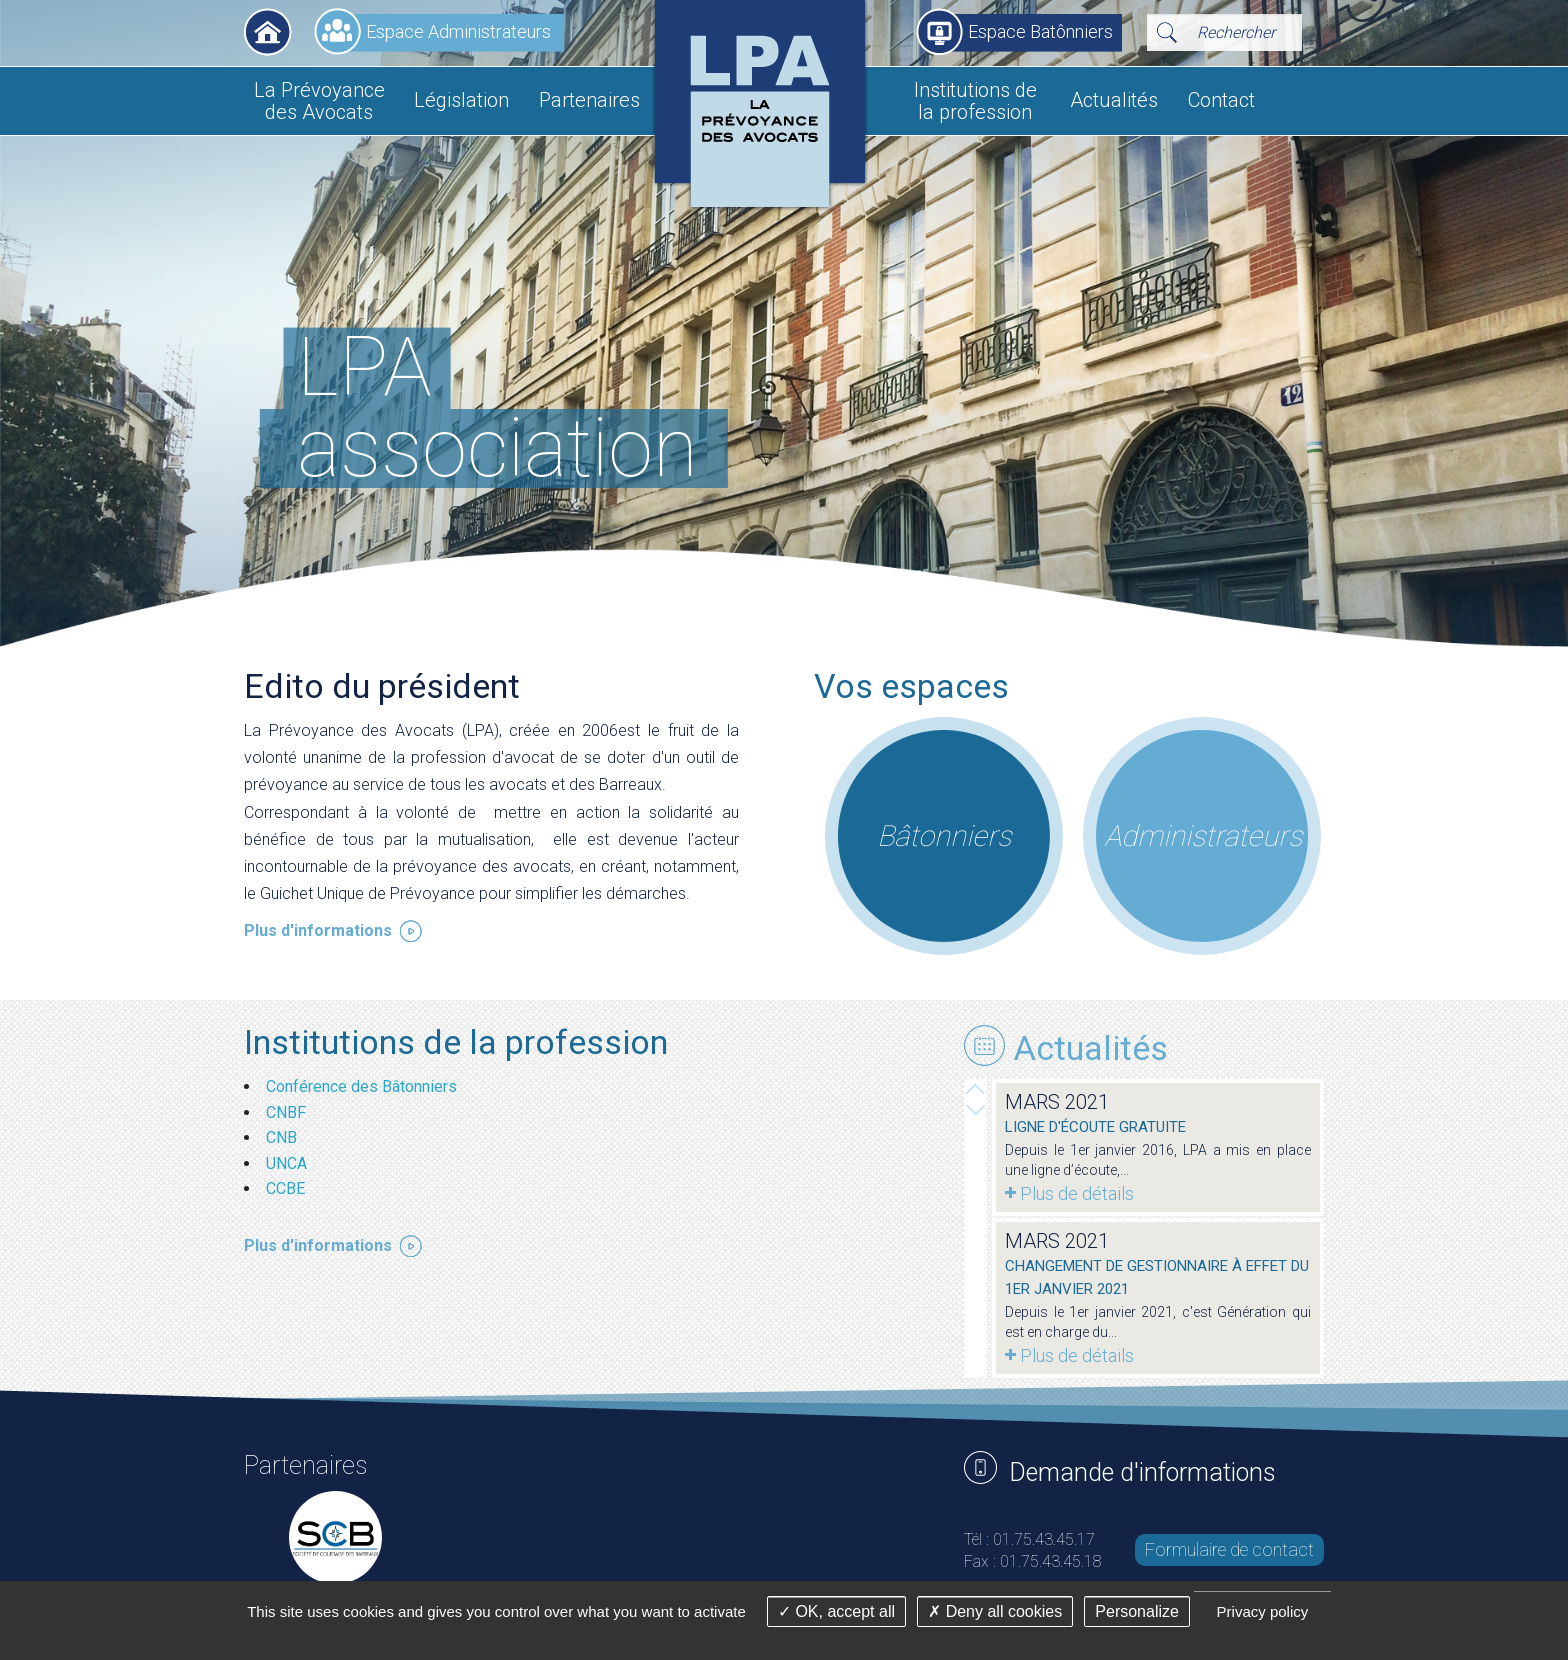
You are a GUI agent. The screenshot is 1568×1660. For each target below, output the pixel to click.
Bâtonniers (944, 836)
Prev (975, 1110)
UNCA (288, 1163)
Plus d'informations (318, 930)
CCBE (287, 1188)
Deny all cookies (995, 1611)
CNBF (288, 1112)
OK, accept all (836, 1611)
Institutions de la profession (975, 101)
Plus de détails (1077, 1193)
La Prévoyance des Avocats (319, 101)
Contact (1221, 100)
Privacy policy (1263, 1611)
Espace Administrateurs (458, 31)
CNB (283, 1137)
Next (975, 1089)
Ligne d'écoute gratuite (1095, 1127)
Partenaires (589, 100)
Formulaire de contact (1229, 1549)
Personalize (1137, 1611)
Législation (461, 100)
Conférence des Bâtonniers (363, 1086)
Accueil (268, 32)
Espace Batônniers (1040, 31)
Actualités (1114, 100)
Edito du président (382, 686)
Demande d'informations (1142, 1472)
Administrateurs (1203, 836)
